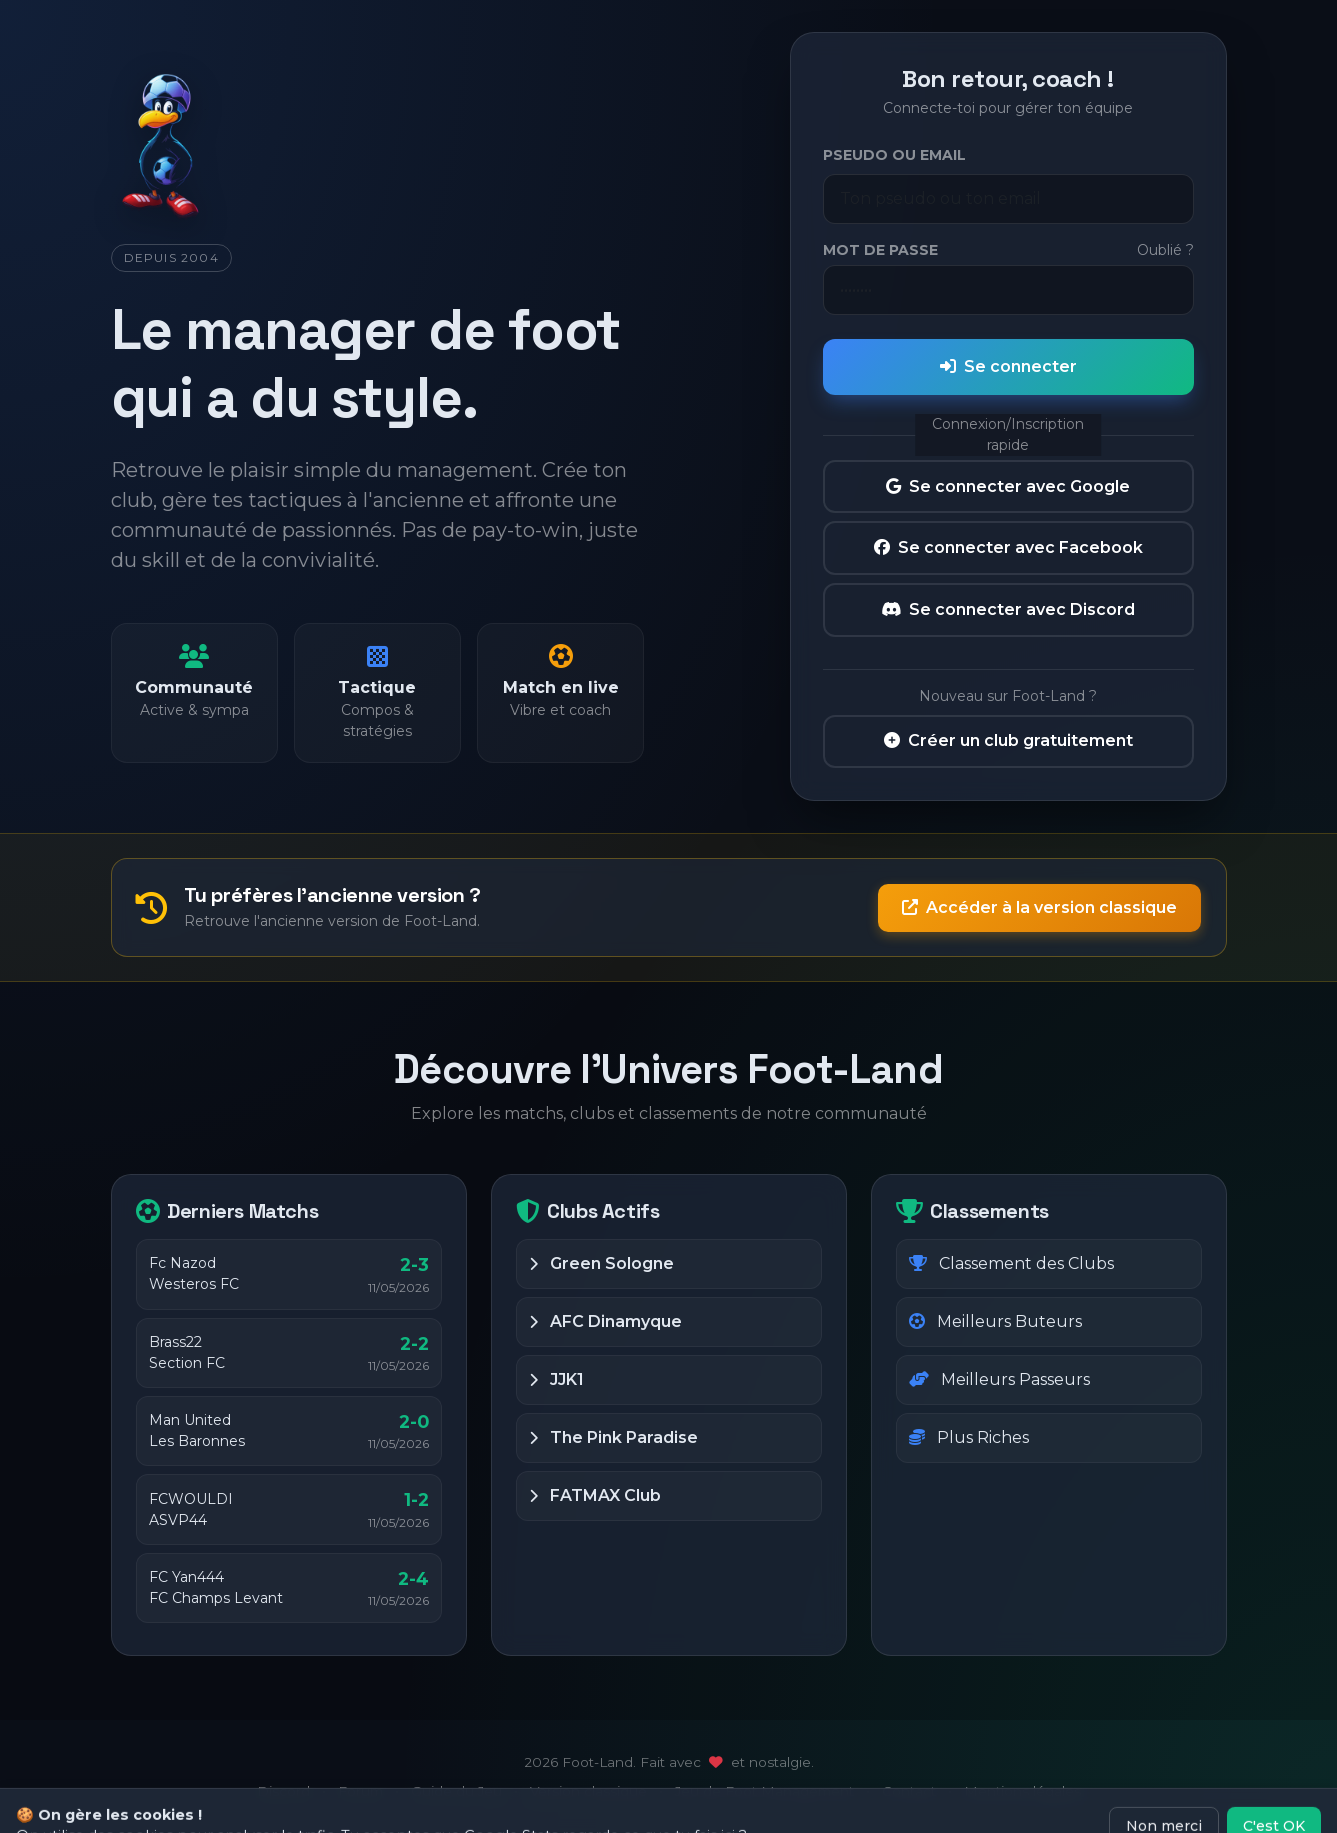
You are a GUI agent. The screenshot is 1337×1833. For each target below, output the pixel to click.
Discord (283, 1791)
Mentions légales (1022, 1791)
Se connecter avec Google (1008, 486)
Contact (909, 1791)
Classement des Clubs (1011, 1263)
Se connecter (1008, 366)
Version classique (588, 1791)
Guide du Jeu (456, 1791)
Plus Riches (969, 1437)
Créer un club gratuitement (1008, 740)
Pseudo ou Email (894, 155)
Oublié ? (1165, 250)
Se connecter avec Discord (1008, 609)
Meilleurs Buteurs (995, 1321)
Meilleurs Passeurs (999, 1379)
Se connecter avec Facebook (1008, 547)
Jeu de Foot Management (764, 1791)
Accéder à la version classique (1039, 907)
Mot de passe (880, 250)
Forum (360, 1791)
